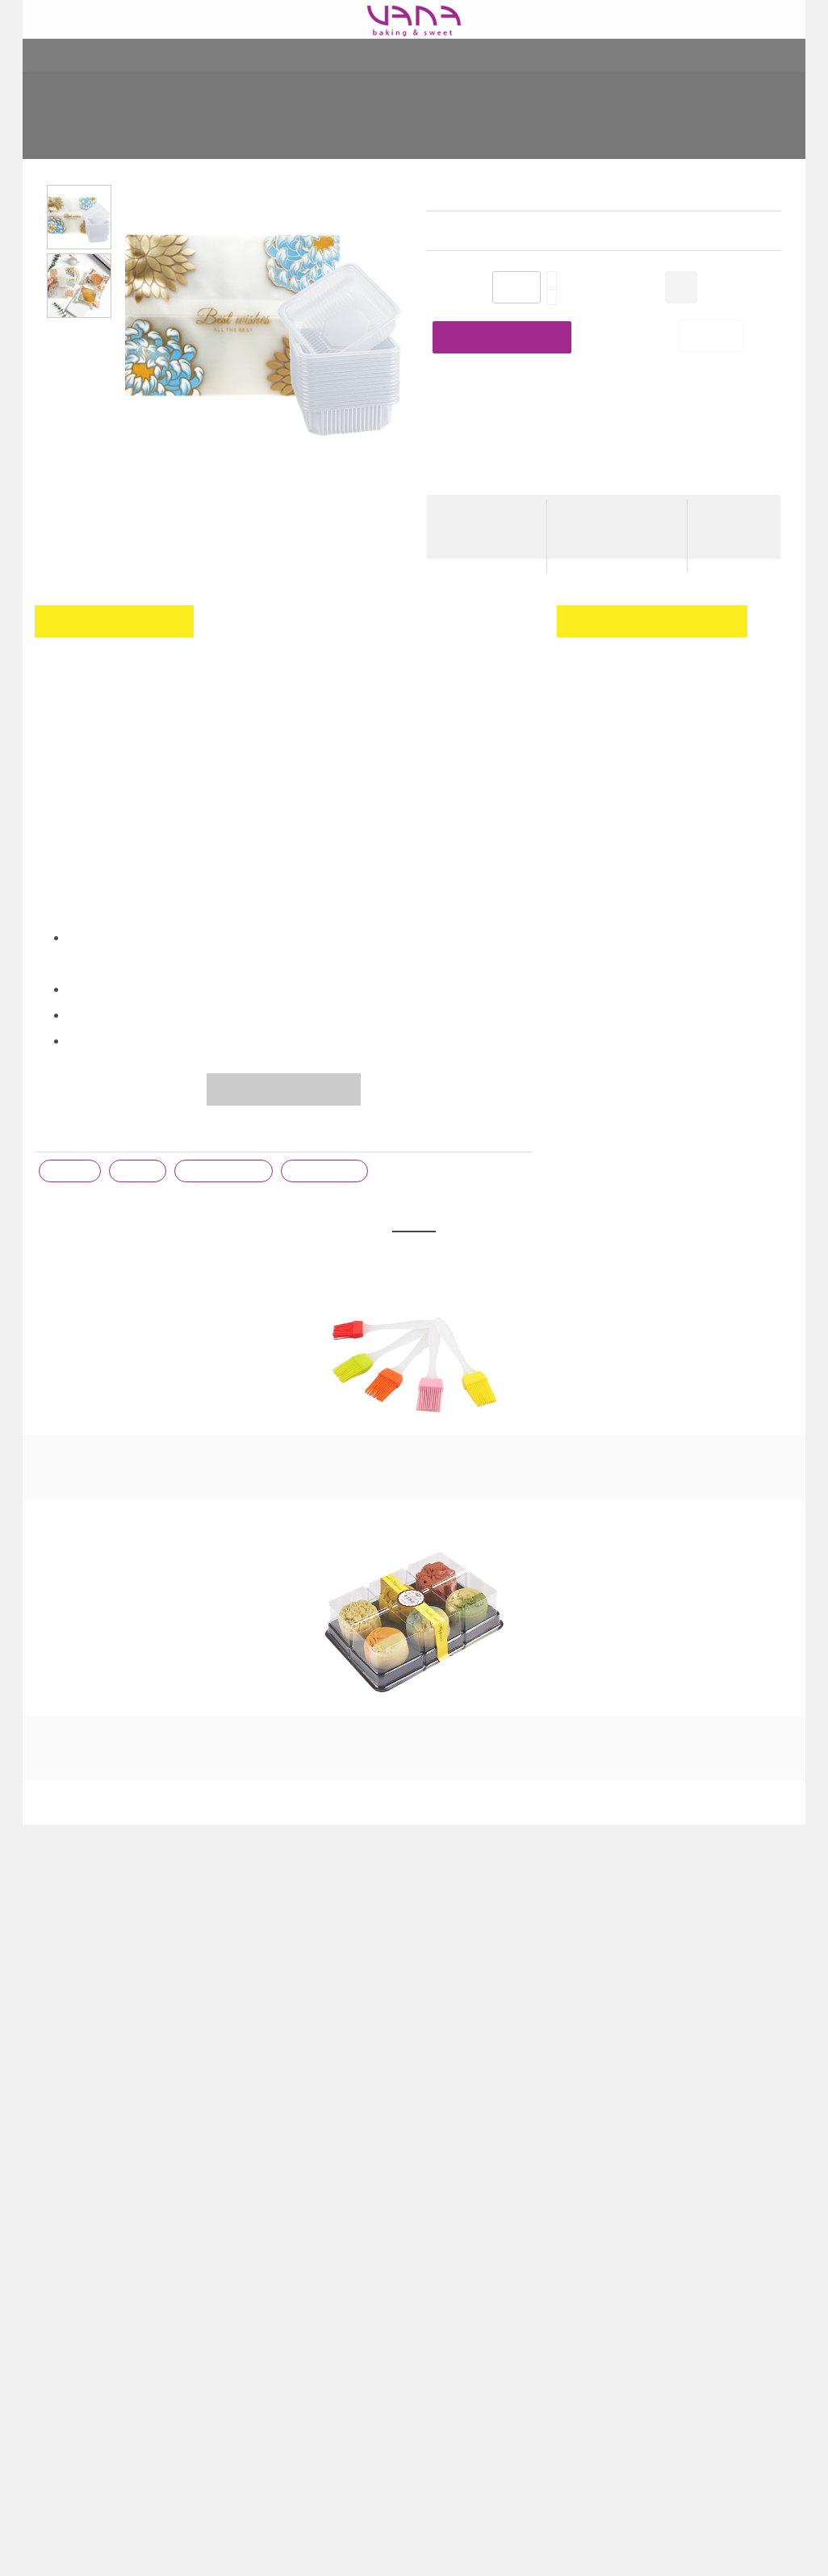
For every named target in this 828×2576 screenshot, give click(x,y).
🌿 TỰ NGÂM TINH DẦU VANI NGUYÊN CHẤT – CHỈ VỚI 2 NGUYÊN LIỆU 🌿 (498, 2167)
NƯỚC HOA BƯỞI (727, 1450)
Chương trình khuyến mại (295, 2151)
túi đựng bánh (328, 1171)
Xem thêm (453, 2345)
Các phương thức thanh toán (304, 2248)
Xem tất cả (414, 1853)
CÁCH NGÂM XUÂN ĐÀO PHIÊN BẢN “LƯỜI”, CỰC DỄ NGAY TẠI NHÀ (504, 2224)
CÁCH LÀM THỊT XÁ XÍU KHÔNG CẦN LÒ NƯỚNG (506, 2312)
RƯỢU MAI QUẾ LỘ (570, 1450)
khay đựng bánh (226, 1171)
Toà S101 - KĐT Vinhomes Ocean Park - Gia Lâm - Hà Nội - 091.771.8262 (119, 2183)
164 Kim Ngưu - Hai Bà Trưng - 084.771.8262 (110, 2135)
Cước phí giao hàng (611, 512)
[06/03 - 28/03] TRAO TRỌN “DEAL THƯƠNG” (497, 2272)
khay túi (140, 1171)
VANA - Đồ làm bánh (704, 2120)
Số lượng (449, 288)
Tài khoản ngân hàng (284, 2224)
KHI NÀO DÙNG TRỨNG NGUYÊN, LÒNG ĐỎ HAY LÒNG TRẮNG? (507, 2119)
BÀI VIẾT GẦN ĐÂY (506, 2080)
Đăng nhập (762, 683)
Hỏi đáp (250, 2312)
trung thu (71, 1171)
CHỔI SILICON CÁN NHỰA (101, 1450)
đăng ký (607, 709)
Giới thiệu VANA (271, 2127)
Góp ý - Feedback (285, 2337)
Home (202, 126)
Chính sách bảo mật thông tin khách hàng (305, 2280)
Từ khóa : (61, 1135)
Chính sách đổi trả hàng (290, 2199)
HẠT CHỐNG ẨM (414, 1450)
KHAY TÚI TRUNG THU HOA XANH (552, 126)
